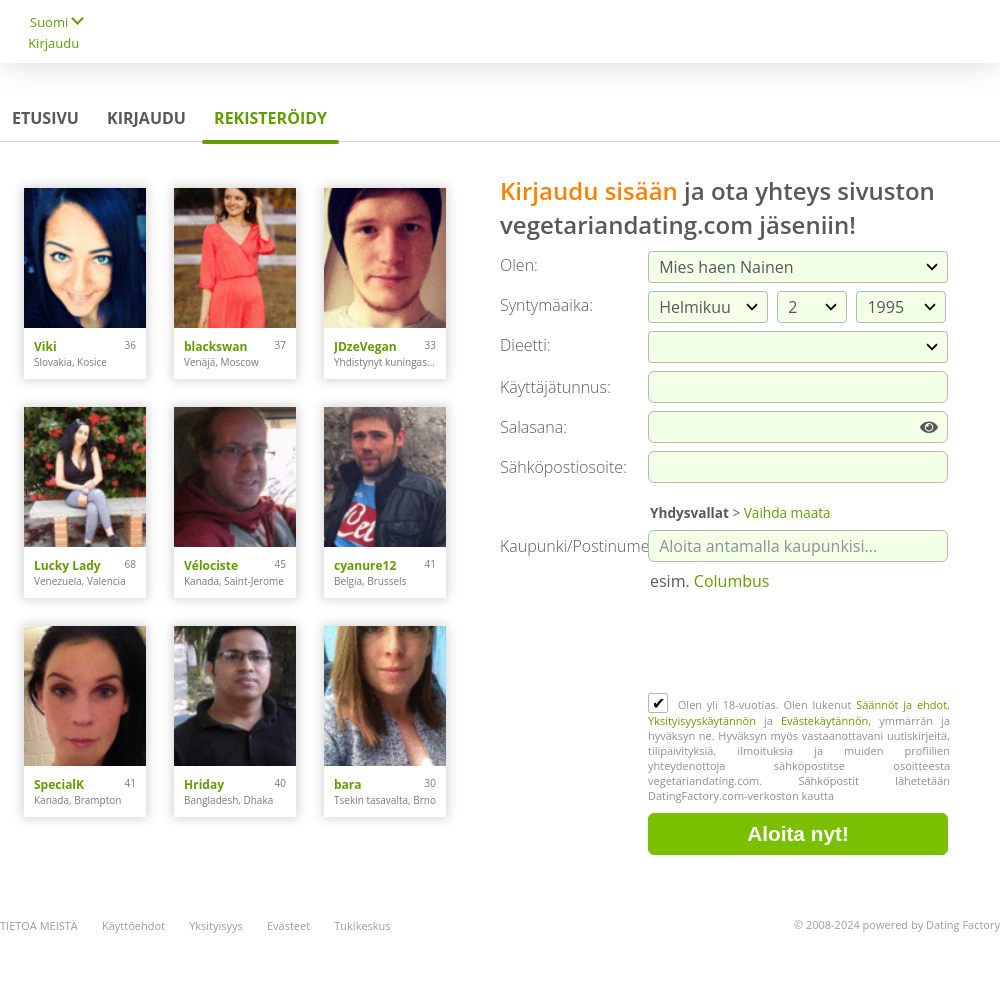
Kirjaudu (53, 43)
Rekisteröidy (270, 118)
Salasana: (533, 427)
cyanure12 (365, 565)
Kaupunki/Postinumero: (584, 546)
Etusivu (45, 118)
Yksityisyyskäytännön (702, 720)
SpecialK (59, 784)
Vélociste (211, 565)
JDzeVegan (365, 346)
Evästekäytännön (824, 720)
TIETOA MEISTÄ (39, 925)
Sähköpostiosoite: (563, 467)
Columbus (732, 581)
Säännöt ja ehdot (901, 704)
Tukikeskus (362, 925)
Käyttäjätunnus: (555, 387)
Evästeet (288, 925)
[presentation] (800, 644)
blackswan (216, 346)
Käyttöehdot (133, 925)
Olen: (519, 265)
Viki (45, 346)
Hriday (204, 784)
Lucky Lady (67, 565)
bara (348, 784)
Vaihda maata (787, 512)
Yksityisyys (216, 925)
